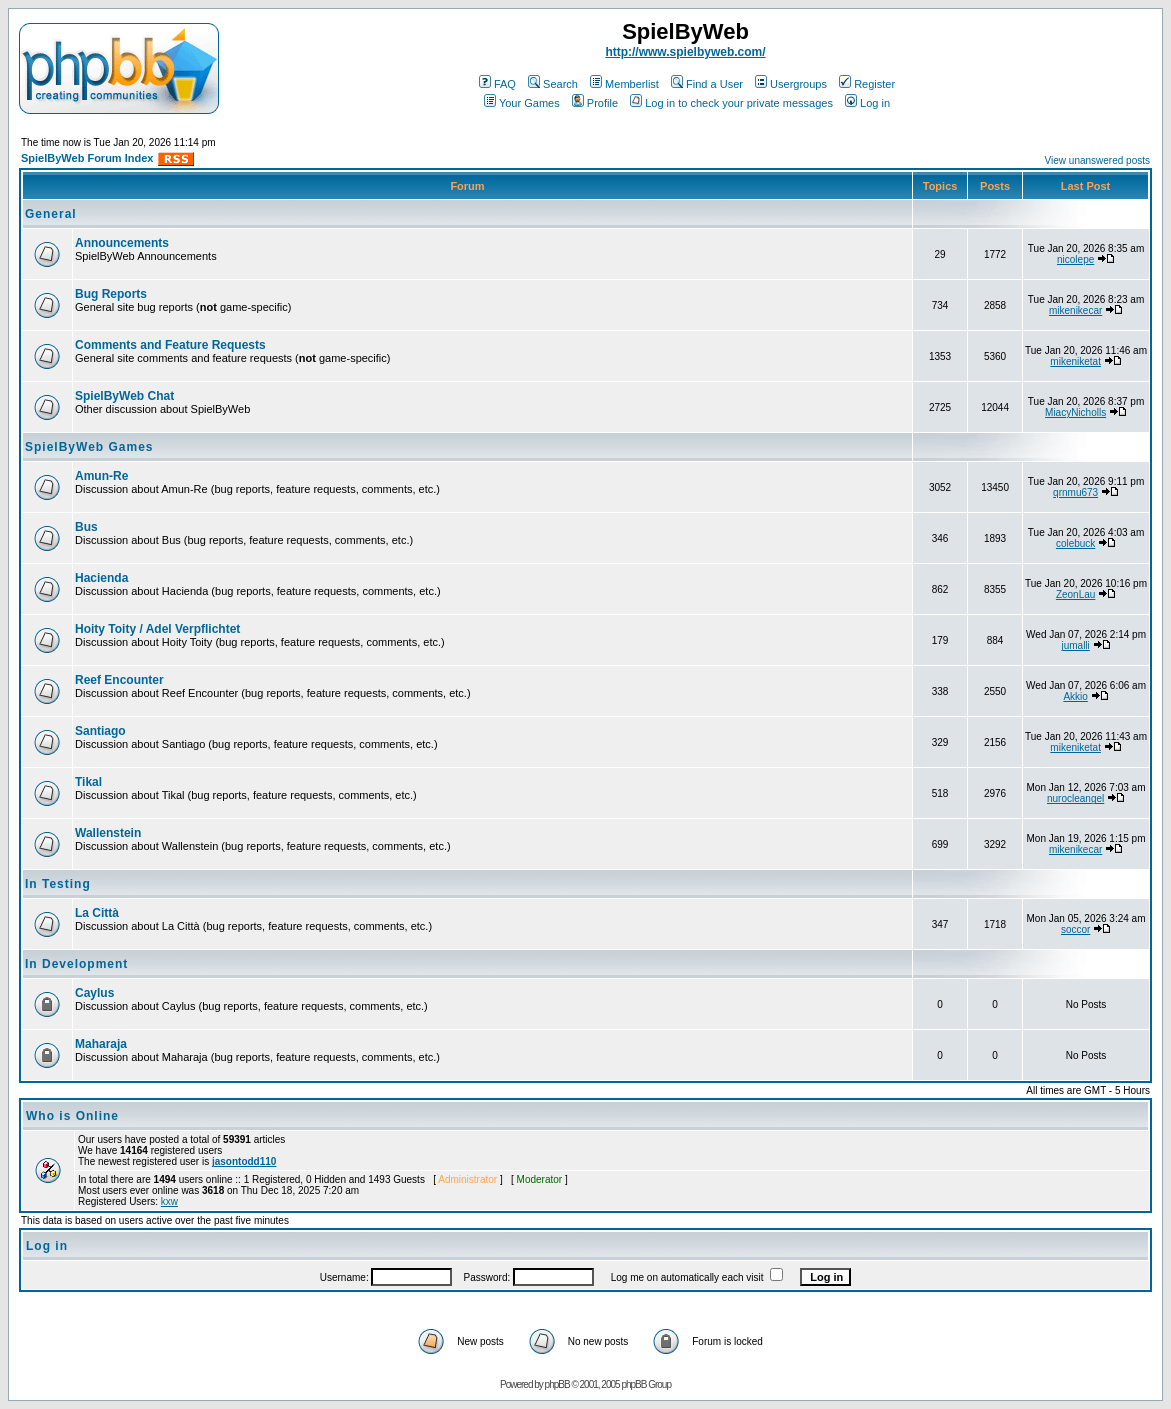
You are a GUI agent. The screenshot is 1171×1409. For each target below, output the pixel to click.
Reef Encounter (119, 680)
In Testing (58, 884)
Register (867, 84)
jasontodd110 (244, 1161)
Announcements (122, 243)
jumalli (1075, 645)
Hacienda (101, 578)
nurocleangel (1075, 798)
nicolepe (1075, 259)
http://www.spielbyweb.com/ (685, 52)
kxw (169, 1201)
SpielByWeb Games (89, 447)
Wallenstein (108, 833)
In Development (76, 964)
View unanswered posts (1097, 160)
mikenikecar (1075, 310)
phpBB (557, 1384)
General (51, 214)
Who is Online (72, 1116)
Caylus (94, 993)
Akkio (1075, 696)
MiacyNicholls (1075, 412)
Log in (867, 103)
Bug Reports (111, 294)
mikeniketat (1075, 361)
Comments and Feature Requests (170, 345)
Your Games (522, 103)
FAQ (497, 84)
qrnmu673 (1075, 492)
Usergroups (791, 84)
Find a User (707, 84)
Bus (86, 527)
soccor (1075, 929)
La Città (97, 913)
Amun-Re (101, 476)
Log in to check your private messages (731, 103)
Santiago (100, 731)
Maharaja (101, 1044)
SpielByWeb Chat (124, 396)
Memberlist (624, 84)
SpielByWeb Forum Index (87, 158)
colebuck (1075, 543)
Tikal (88, 782)
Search (553, 84)
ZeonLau (1075, 594)
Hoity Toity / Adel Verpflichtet (157, 629)
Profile (595, 103)
